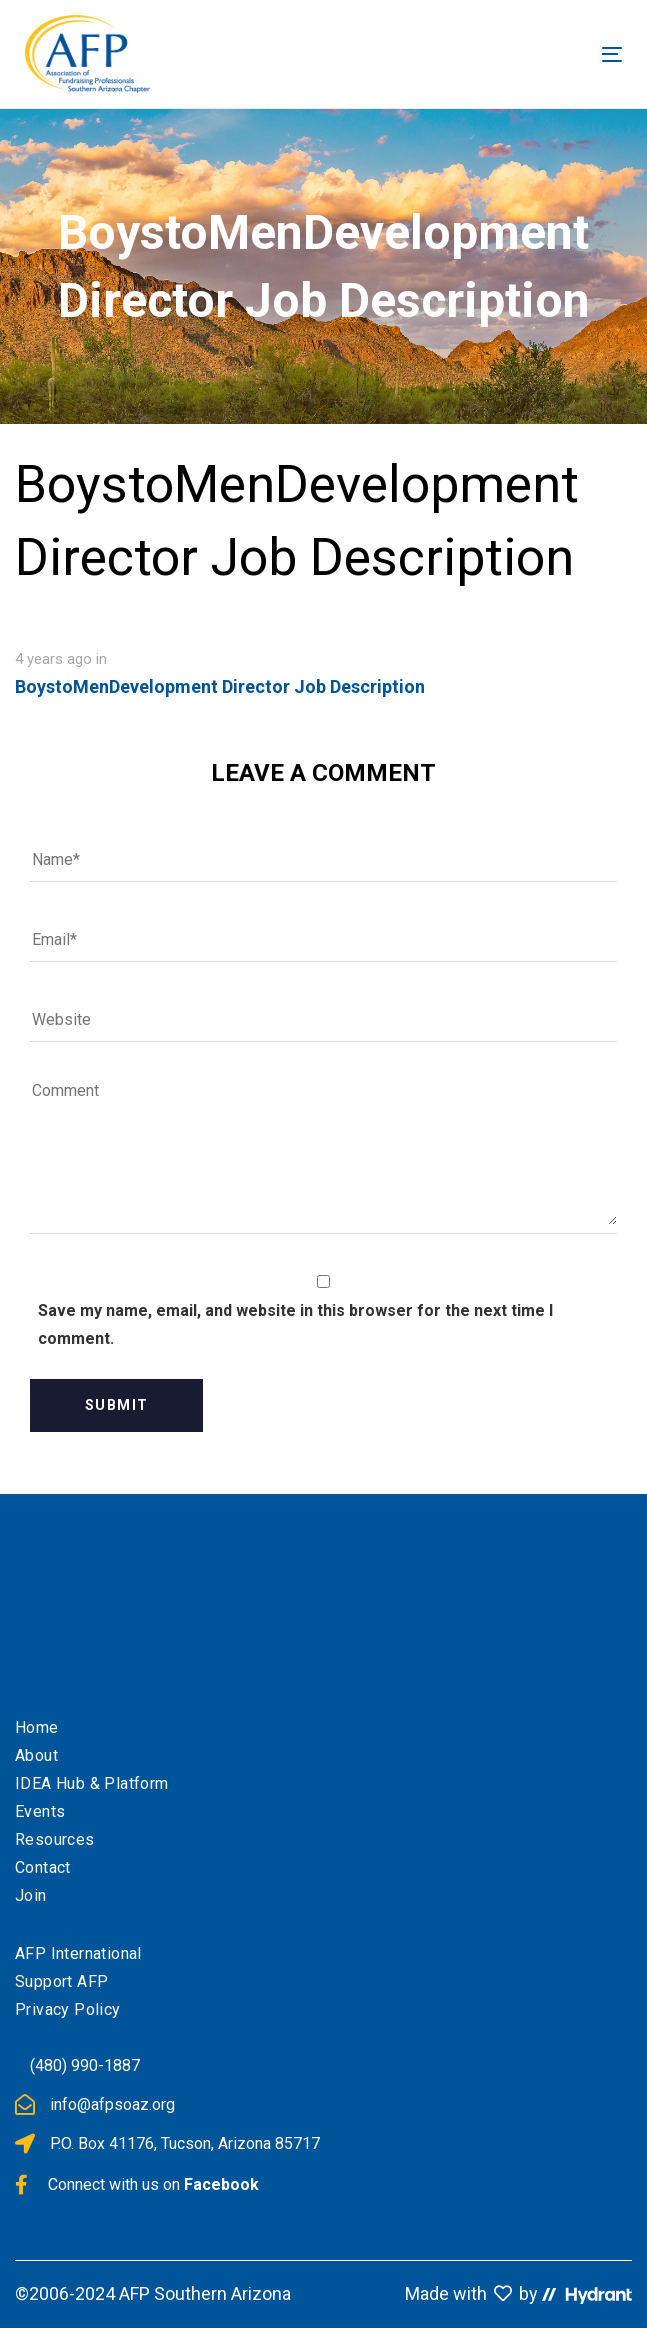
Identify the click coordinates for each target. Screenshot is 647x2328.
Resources (55, 1839)
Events (40, 1811)
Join (31, 1895)
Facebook (221, 2184)
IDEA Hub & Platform (92, 1783)
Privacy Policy (68, 2009)
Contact (43, 1867)
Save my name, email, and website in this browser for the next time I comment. (295, 1324)
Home (37, 1727)
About (36, 1755)
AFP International (78, 1953)
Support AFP (61, 1981)
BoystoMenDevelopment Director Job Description (220, 686)
